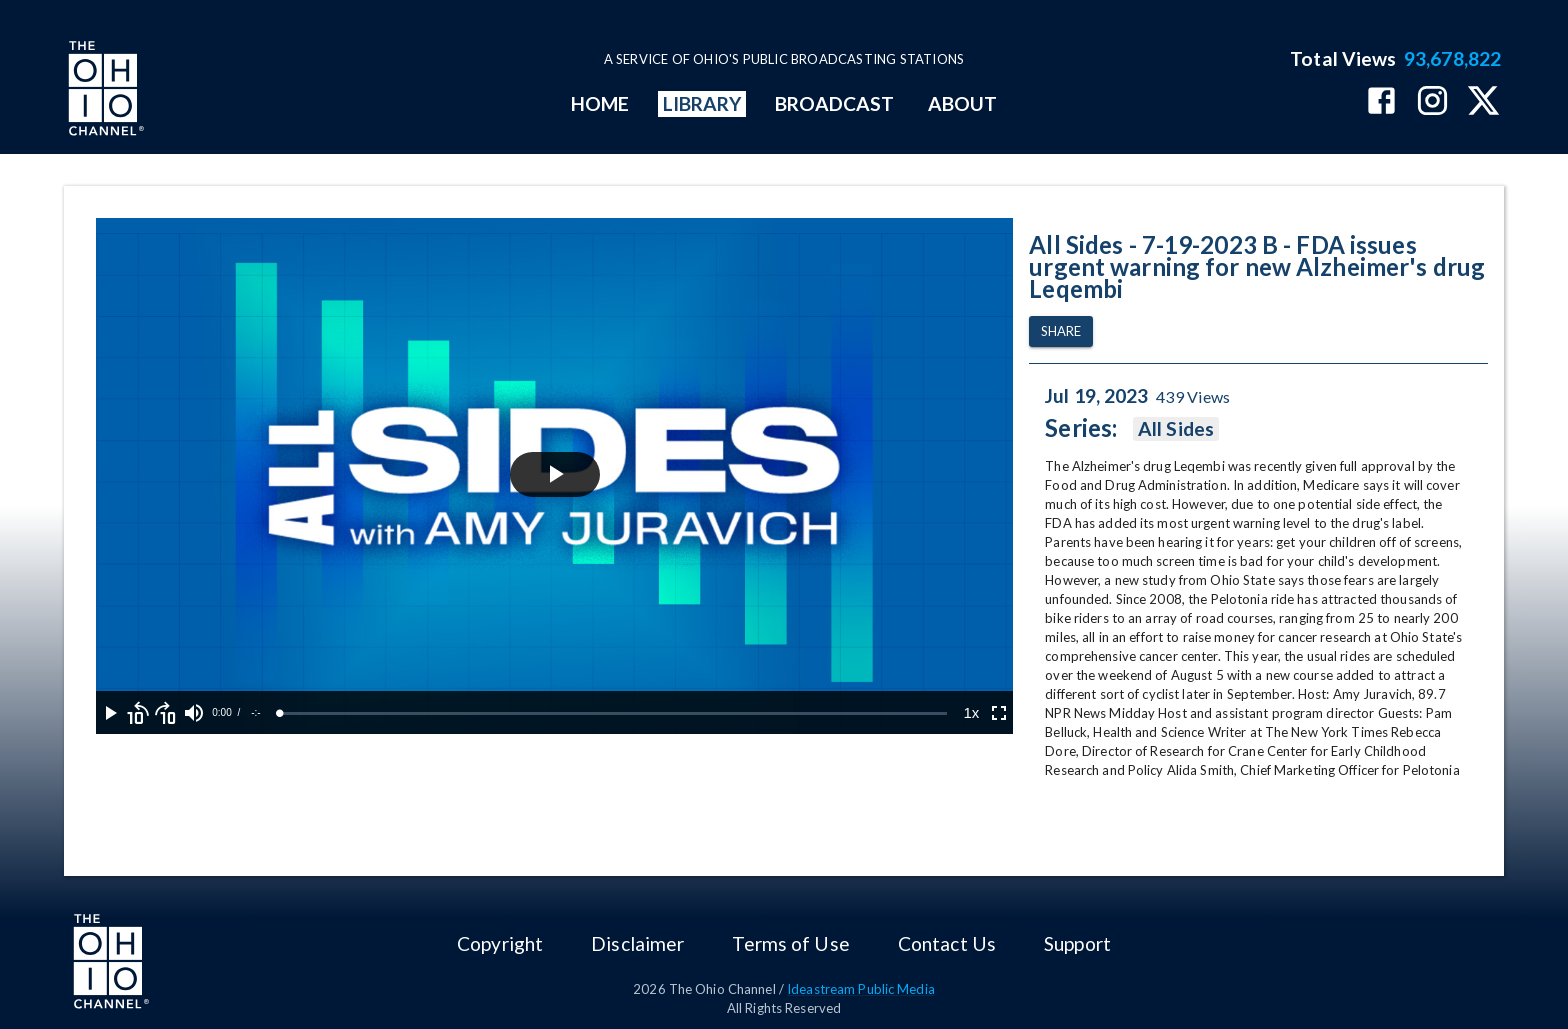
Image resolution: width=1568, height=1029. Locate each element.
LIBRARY (702, 103)
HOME (600, 103)
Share (1061, 331)
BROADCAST (835, 103)
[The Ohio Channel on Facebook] (1381, 102)
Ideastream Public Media (861, 989)
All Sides (1176, 429)
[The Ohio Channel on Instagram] (1432, 102)
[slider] (613, 713)
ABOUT (962, 103)
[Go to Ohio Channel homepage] (104, 91)
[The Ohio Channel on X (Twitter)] (1483, 102)
